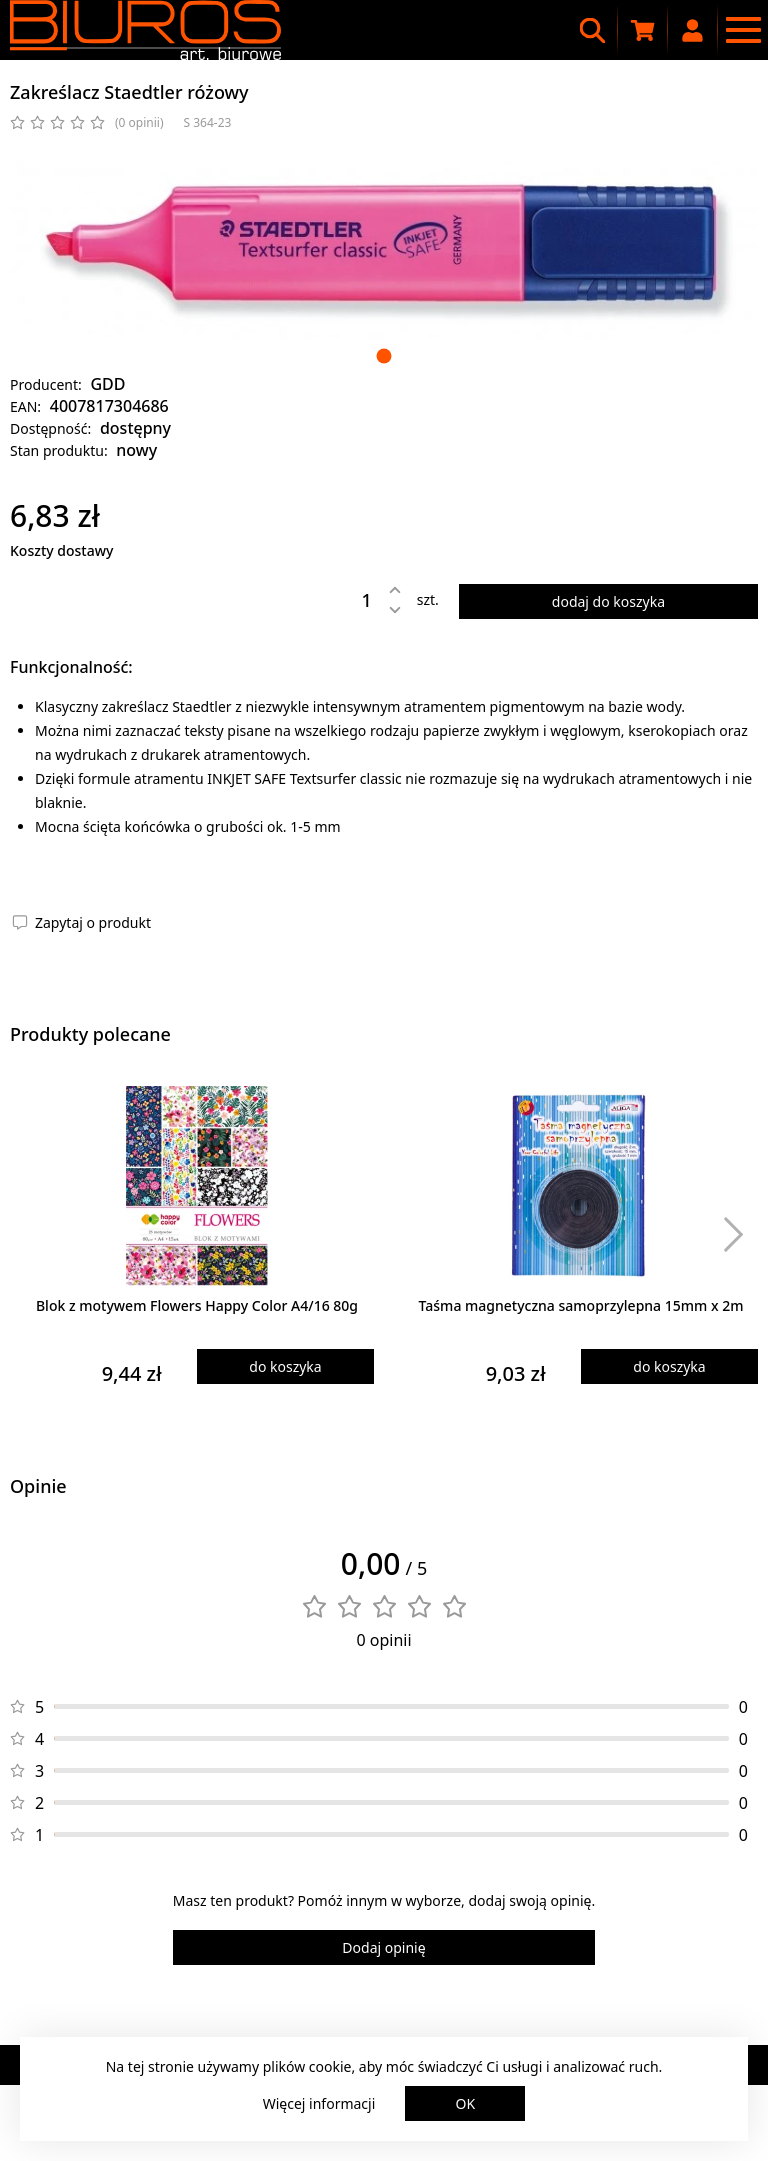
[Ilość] (352, 600)
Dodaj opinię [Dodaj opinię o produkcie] (383, 1947)
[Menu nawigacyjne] (743, 30)
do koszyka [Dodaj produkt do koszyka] (285, 1366)
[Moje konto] (693, 30)
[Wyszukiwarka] (593, 30)
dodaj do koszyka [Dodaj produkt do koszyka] (608, 601)
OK (466, 2103)
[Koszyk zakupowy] (643, 30)
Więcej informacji (319, 2103)
